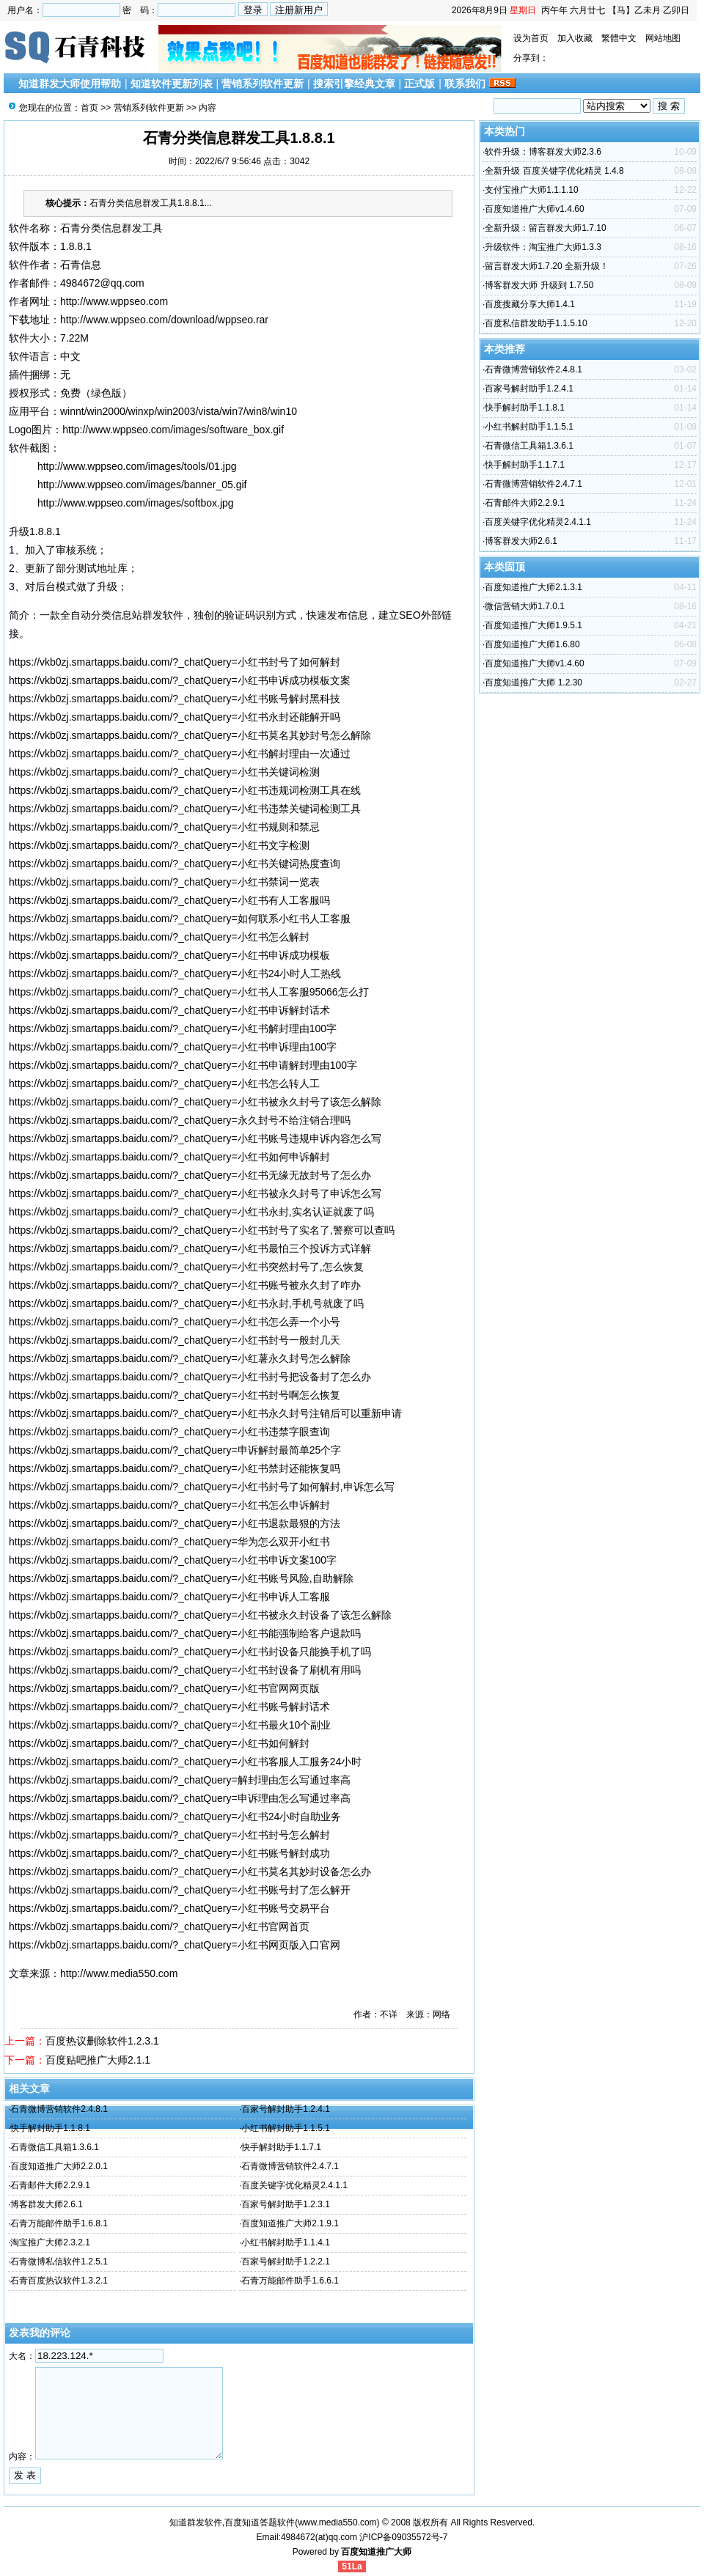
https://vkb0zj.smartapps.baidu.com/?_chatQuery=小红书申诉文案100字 (173, 1560)
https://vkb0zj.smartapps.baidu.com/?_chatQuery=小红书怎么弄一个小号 (174, 1322)
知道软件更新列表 (172, 83)
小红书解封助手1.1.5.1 (285, 2128)
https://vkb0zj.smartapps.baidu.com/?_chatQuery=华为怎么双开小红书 (169, 1542)
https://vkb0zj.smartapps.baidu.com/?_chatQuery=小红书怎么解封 (159, 937)
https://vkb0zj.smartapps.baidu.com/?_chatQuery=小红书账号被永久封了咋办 (185, 1285)
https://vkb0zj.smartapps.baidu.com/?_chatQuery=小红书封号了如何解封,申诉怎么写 (202, 1487)
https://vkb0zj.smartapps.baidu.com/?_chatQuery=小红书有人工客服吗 (169, 900)
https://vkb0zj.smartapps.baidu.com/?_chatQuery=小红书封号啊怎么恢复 (174, 1395)
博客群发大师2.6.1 (46, 2204)
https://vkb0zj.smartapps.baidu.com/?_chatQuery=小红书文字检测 (159, 845)
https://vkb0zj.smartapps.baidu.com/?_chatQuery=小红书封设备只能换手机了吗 (190, 1651)
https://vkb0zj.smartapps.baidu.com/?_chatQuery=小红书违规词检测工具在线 (185, 790)
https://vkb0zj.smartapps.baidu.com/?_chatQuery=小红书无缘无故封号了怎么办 (190, 1175)
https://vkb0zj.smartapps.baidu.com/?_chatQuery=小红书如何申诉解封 (169, 1157)
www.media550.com (337, 2522)
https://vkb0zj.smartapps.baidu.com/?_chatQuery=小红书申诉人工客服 (169, 1596)
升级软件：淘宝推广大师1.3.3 (543, 247)
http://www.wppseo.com (114, 301)
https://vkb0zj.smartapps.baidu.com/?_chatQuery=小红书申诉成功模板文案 (180, 680)
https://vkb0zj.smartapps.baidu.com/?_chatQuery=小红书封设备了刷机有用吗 (185, 1670)
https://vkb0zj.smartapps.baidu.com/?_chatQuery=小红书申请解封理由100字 (183, 1065)
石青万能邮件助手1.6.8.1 (59, 2223)
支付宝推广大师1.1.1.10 (531, 190)
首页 (89, 108)
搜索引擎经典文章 (354, 83)
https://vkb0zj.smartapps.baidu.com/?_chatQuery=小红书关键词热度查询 (174, 863)
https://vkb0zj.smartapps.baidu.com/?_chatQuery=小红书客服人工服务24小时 (185, 1761)
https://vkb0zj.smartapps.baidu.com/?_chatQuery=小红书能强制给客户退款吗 (185, 1633)
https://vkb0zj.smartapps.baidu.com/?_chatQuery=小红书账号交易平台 (169, 1908)
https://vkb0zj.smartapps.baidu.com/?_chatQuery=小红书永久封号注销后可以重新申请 (205, 1413)
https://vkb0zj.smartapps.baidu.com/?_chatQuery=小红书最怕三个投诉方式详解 (190, 1248)
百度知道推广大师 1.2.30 (533, 682)
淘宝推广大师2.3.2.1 (50, 2242)
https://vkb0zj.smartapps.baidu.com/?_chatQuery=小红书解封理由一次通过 (180, 753)
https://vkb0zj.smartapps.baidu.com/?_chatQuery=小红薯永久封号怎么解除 (180, 1358)
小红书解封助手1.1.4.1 (285, 2242)
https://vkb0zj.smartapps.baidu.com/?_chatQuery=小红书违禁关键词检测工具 (185, 808)
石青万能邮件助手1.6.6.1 (290, 2280)
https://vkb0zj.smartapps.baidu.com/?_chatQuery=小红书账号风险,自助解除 (181, 1578)
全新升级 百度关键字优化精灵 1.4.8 (554, 171)
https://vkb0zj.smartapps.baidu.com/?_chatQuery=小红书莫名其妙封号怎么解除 (190, 735)
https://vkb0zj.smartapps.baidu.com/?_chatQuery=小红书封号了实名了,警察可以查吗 (202, 1230)
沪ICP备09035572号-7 (403, 2537)
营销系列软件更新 (262, 83)
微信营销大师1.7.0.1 (525, 606)
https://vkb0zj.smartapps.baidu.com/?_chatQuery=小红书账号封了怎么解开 (180, 1890)
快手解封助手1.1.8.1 (50, 2128)
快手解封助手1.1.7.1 (281, 2147)
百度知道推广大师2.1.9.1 (290, 2223)
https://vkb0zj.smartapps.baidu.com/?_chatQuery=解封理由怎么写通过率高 (180, 1780)
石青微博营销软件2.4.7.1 (290, 2166)
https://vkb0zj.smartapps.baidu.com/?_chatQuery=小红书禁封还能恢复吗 (174, 1468)
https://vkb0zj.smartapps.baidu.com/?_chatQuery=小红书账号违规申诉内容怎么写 (195, 1138)
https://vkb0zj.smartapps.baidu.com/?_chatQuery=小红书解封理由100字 (173, 1028)
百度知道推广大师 (376, 2552)
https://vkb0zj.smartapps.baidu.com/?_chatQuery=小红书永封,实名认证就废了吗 (191, 1212)
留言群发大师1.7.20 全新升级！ (547, 266)
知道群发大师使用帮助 (69, 83)
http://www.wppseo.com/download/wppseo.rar (164, 319)
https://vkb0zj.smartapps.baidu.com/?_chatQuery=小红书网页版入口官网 (174, 1945)
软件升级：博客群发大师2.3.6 (543, 152)
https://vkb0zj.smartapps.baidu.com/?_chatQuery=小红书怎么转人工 (164, 1083)
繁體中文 (619, 38)
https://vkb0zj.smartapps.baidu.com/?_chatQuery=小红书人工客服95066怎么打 (189, 992)
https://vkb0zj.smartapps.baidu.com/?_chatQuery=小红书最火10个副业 (170, 1725)
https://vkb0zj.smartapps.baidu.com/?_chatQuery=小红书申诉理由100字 (173, 1047)
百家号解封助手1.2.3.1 (285, 2204)
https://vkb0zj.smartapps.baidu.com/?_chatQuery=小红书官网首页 (159, 1926)
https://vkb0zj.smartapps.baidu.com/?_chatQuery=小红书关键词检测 (164, 772)
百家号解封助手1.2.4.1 (285, 2109)
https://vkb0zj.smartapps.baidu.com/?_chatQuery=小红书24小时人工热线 (175, 973)
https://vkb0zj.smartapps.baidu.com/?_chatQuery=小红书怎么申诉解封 (169, 1505)
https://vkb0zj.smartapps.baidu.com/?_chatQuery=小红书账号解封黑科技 (174, 698)
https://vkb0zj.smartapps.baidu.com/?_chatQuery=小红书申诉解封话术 (169, 1010)
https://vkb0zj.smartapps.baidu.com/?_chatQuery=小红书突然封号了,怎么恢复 (186, 1267)
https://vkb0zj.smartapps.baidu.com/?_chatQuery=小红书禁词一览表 (164, 882)
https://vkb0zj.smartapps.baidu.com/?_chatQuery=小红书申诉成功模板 (169, 955)
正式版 (419, 83)
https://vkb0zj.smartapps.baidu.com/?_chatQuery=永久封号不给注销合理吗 (180, 1120)
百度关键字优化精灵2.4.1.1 (294, 2185)
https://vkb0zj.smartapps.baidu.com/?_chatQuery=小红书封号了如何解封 (174, 662)
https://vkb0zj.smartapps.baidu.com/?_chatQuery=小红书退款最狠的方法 (174, 1523)
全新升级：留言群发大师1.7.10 (545, 228)
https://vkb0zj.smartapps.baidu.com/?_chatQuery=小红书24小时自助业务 (175, 1816)
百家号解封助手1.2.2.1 (285, 2261)
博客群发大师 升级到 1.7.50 (539, 285)
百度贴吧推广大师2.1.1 (97, 2060)
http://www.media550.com (118, 1973)
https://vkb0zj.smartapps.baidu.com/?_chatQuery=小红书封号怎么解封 (169, 1835)
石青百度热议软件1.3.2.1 (59, 2280)
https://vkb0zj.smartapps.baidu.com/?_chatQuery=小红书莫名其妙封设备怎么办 (190, 1871)
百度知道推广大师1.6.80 (532, 644)
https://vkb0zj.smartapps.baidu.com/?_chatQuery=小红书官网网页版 (164, 1688)
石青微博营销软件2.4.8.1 (59, 2109)
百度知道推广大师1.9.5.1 (533, 625)
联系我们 (464, 83)
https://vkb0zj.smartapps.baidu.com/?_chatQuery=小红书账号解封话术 (169, 1706)
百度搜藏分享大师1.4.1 (530, 304)
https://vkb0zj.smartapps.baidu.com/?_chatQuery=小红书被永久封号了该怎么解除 (195, 1102)
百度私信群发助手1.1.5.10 (536, 323)
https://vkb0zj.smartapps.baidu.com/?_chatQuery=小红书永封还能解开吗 (174, 717)
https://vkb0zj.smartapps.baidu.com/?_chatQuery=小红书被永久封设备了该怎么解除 (200, 1615)
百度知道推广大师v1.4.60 (534, 209)
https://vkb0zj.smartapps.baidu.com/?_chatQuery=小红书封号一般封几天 (174, 1340)
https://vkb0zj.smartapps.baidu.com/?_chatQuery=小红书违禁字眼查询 (169, 1432)
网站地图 (663, 38)
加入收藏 (575, 38)
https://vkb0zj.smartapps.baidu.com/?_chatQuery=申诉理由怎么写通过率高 (180, 1798)
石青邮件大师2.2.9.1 (50, 2185)
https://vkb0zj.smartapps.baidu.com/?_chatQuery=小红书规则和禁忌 (164, 827)
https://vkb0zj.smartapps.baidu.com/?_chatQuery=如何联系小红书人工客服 (180, 918)
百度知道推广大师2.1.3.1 (533, 587)
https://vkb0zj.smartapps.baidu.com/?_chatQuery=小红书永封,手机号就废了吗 (186, 1303)
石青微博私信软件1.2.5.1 (59, 2261)
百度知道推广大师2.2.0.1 (59, 2166)
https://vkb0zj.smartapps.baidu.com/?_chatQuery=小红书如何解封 (159, 1743)
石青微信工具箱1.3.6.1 (54, 2147)
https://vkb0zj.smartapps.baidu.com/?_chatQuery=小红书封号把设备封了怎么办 (190, 1377)
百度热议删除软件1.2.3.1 (102, 2041)
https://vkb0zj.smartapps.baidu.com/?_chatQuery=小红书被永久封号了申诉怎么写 (195, 1193)
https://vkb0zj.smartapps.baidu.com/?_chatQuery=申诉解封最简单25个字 (175, 1450)
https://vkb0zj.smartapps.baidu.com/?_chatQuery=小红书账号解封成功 (169, 1853)
